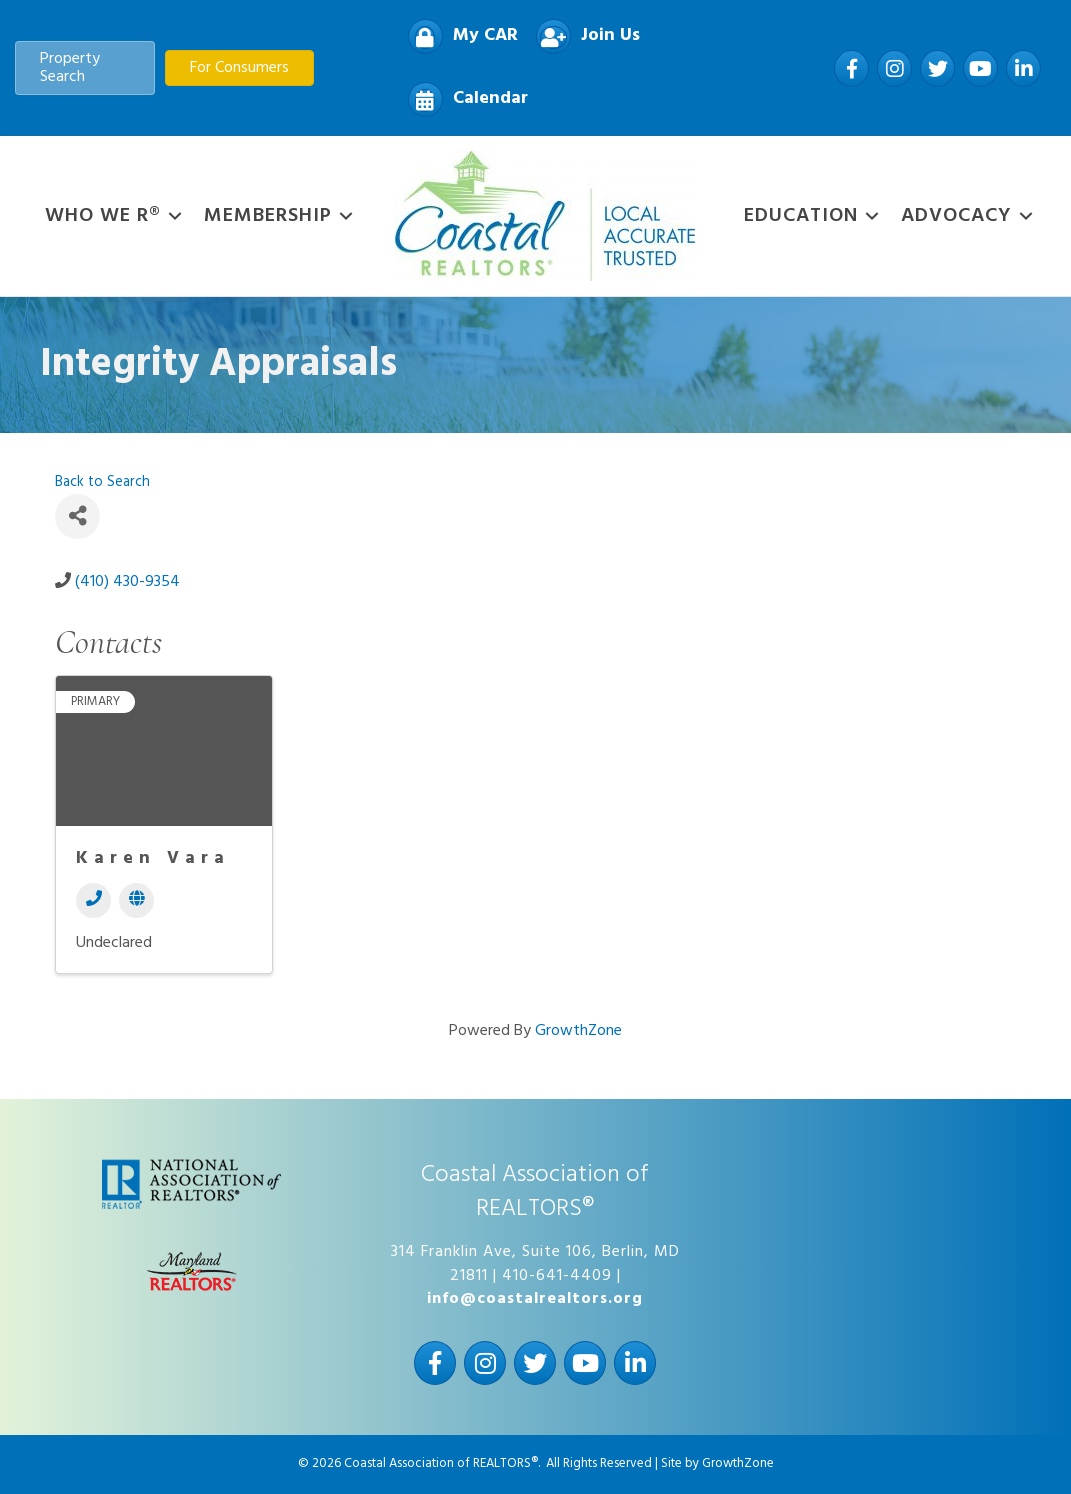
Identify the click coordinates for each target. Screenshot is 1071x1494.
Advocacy (956, 216)
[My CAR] (458, 36)
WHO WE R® (103, 216)
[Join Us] (583, 36)
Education (801, 216)
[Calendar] (463, 99)
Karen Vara (153, 858)
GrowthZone (578, 1031)
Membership (268, 216)
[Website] (136, 900)
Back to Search (102, 482)
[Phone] (93, 900)
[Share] (77, 516)
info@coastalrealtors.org (535, 1299)
